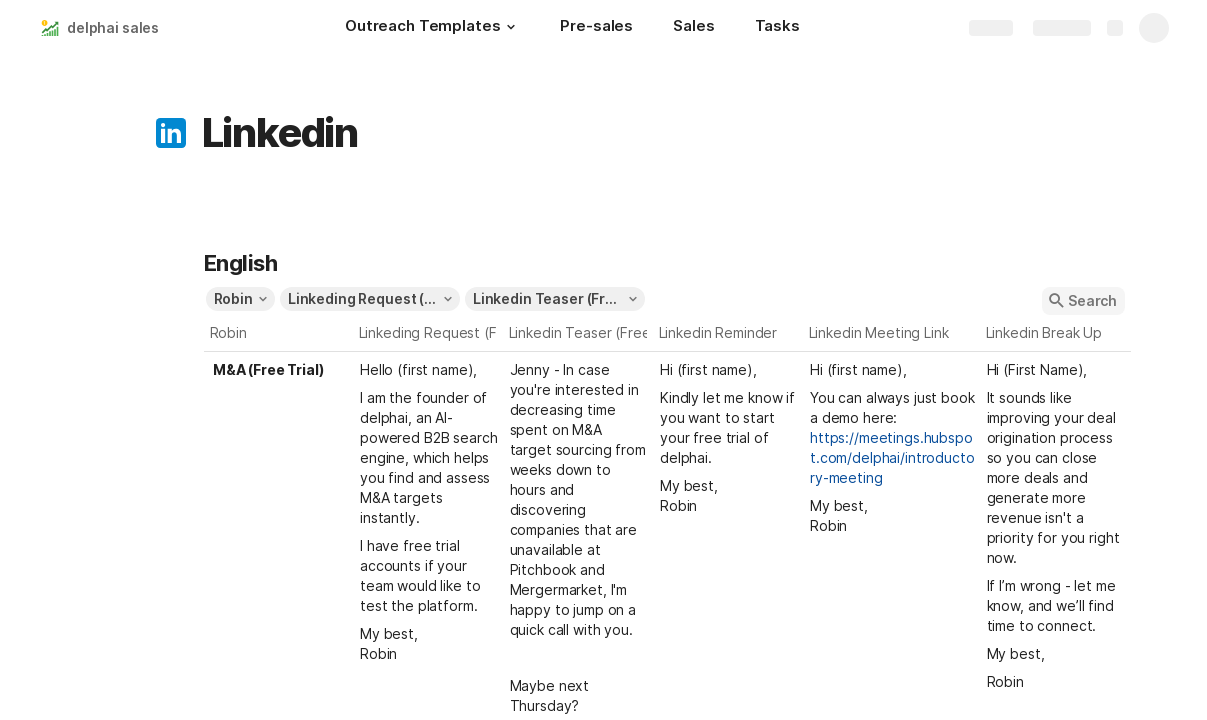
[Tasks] (777, 28)
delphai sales (113, 27)
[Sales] (693, 28)
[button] (510, 27)
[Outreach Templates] (432, 28)
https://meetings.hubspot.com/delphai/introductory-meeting (892, 457)
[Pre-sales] (596, 28)
